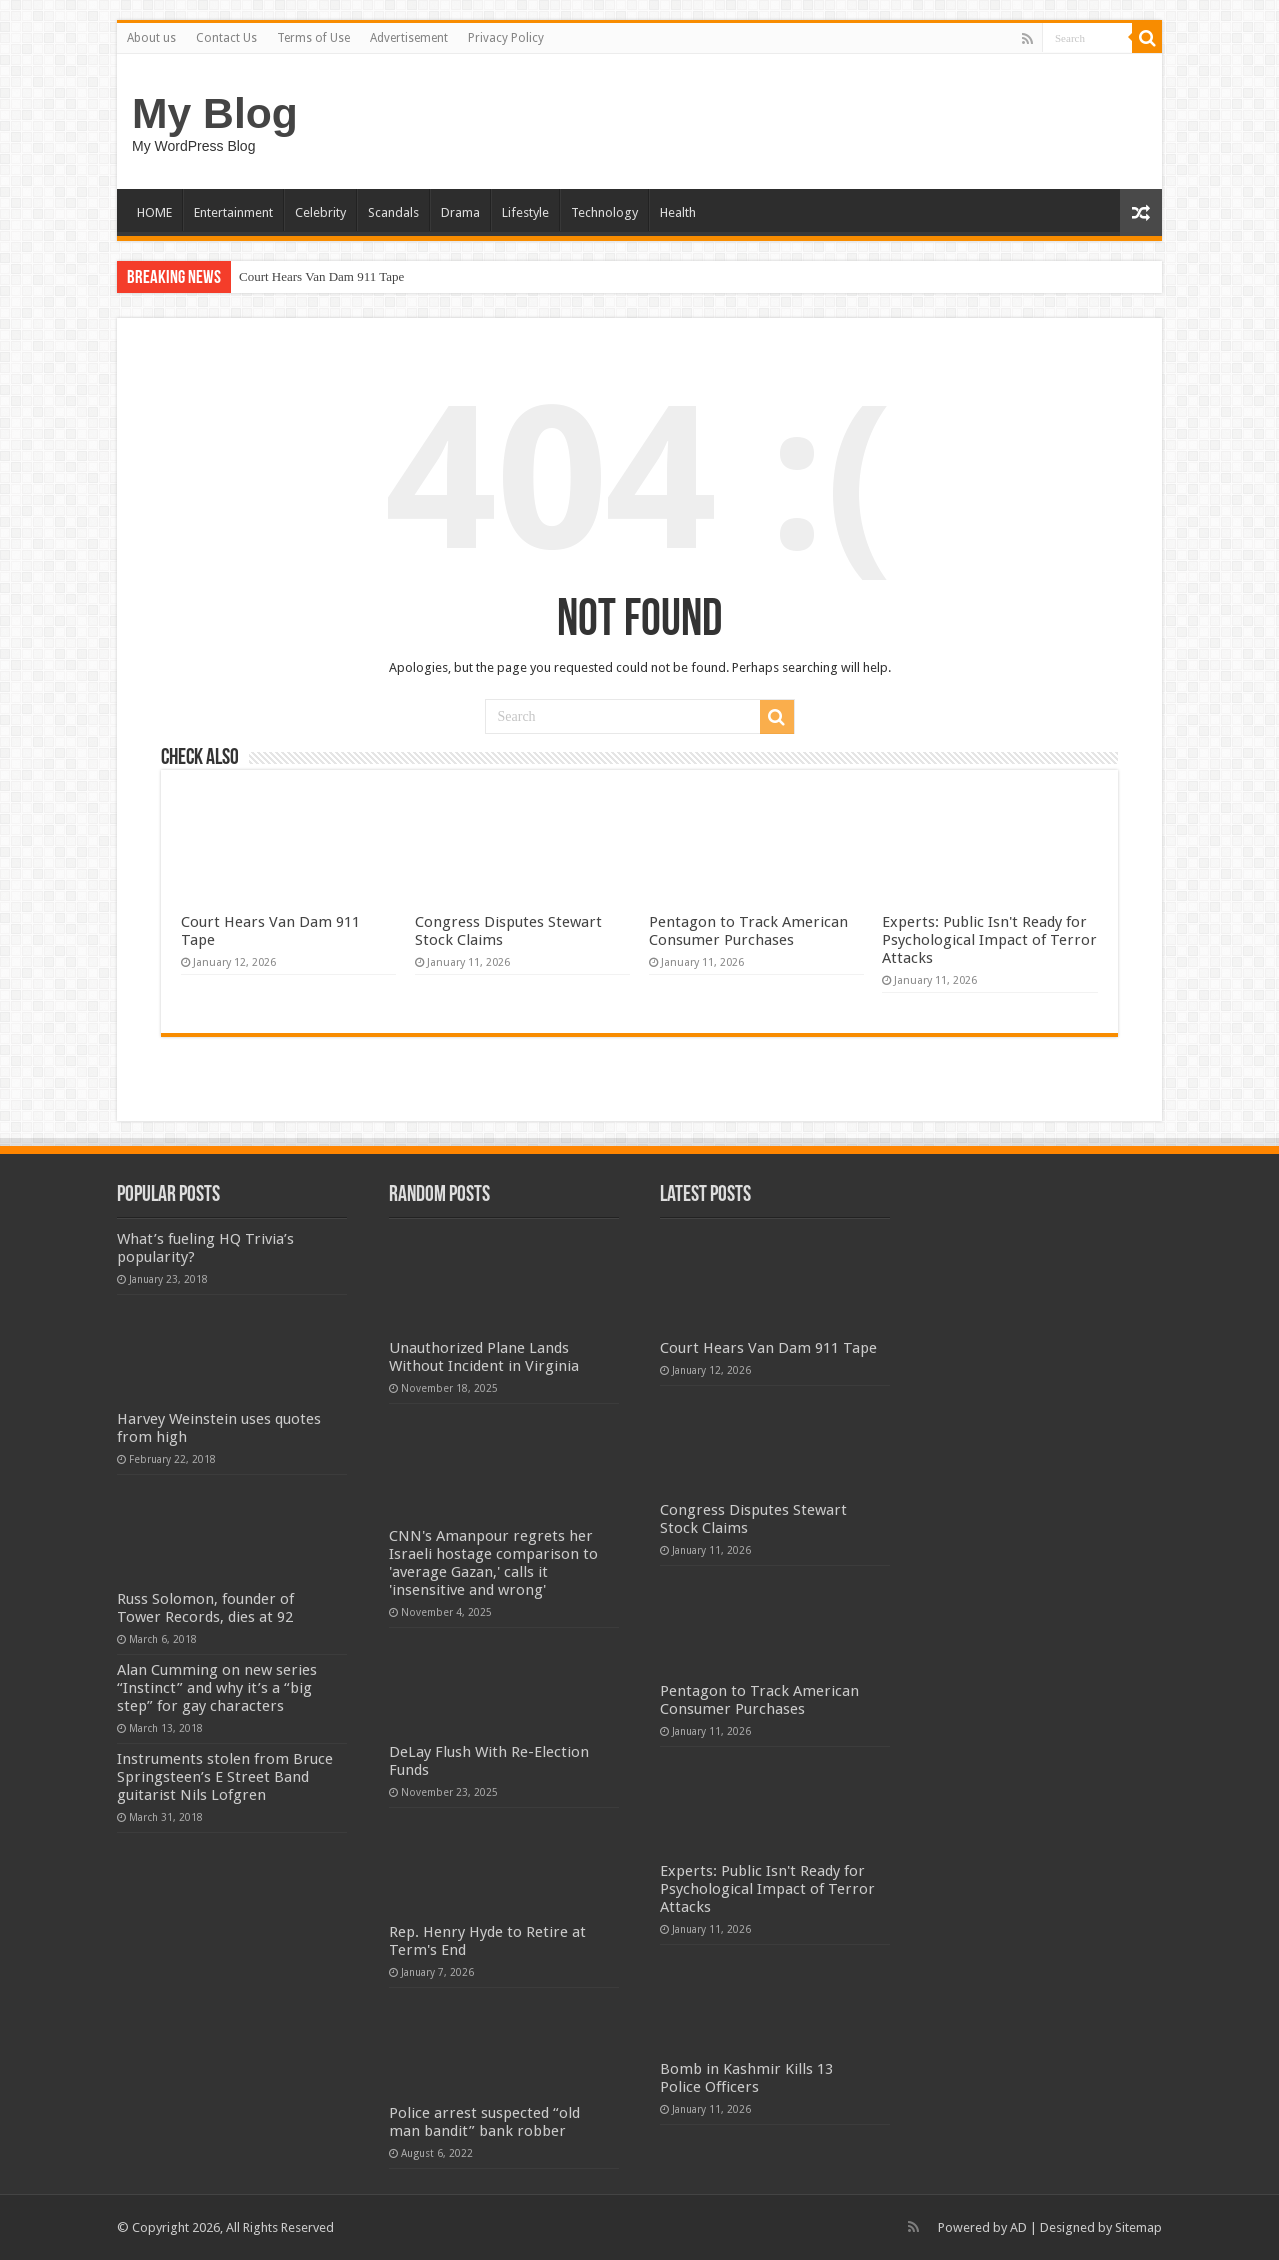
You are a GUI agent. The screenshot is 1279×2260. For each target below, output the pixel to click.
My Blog (215, 113)
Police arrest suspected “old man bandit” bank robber (484, 2122)
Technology (604, 212)
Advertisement (409, 38)
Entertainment (233, 212)
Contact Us (226, 38)
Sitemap (1138, 2227)
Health (678, 212)
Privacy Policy (506, 38)
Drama (460, 212)
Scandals (393, 212)
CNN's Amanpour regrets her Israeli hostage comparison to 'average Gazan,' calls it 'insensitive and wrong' (493, 1563)
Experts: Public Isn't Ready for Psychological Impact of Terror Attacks (989, 940)
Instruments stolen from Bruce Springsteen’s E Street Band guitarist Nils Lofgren (225, 1777)
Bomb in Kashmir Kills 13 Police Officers (746, 2078)
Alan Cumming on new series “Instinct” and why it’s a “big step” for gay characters (217, 1688)
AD (1018, 2227)
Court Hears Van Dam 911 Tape (321, 276)
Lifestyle (525, 212)
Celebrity (320, 212)
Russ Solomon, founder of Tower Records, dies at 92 (205, 1608)
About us (151, 38)
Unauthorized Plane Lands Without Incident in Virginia (484, 1357)
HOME (154, 212)
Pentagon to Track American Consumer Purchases (748, 931)
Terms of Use (313, 38)
